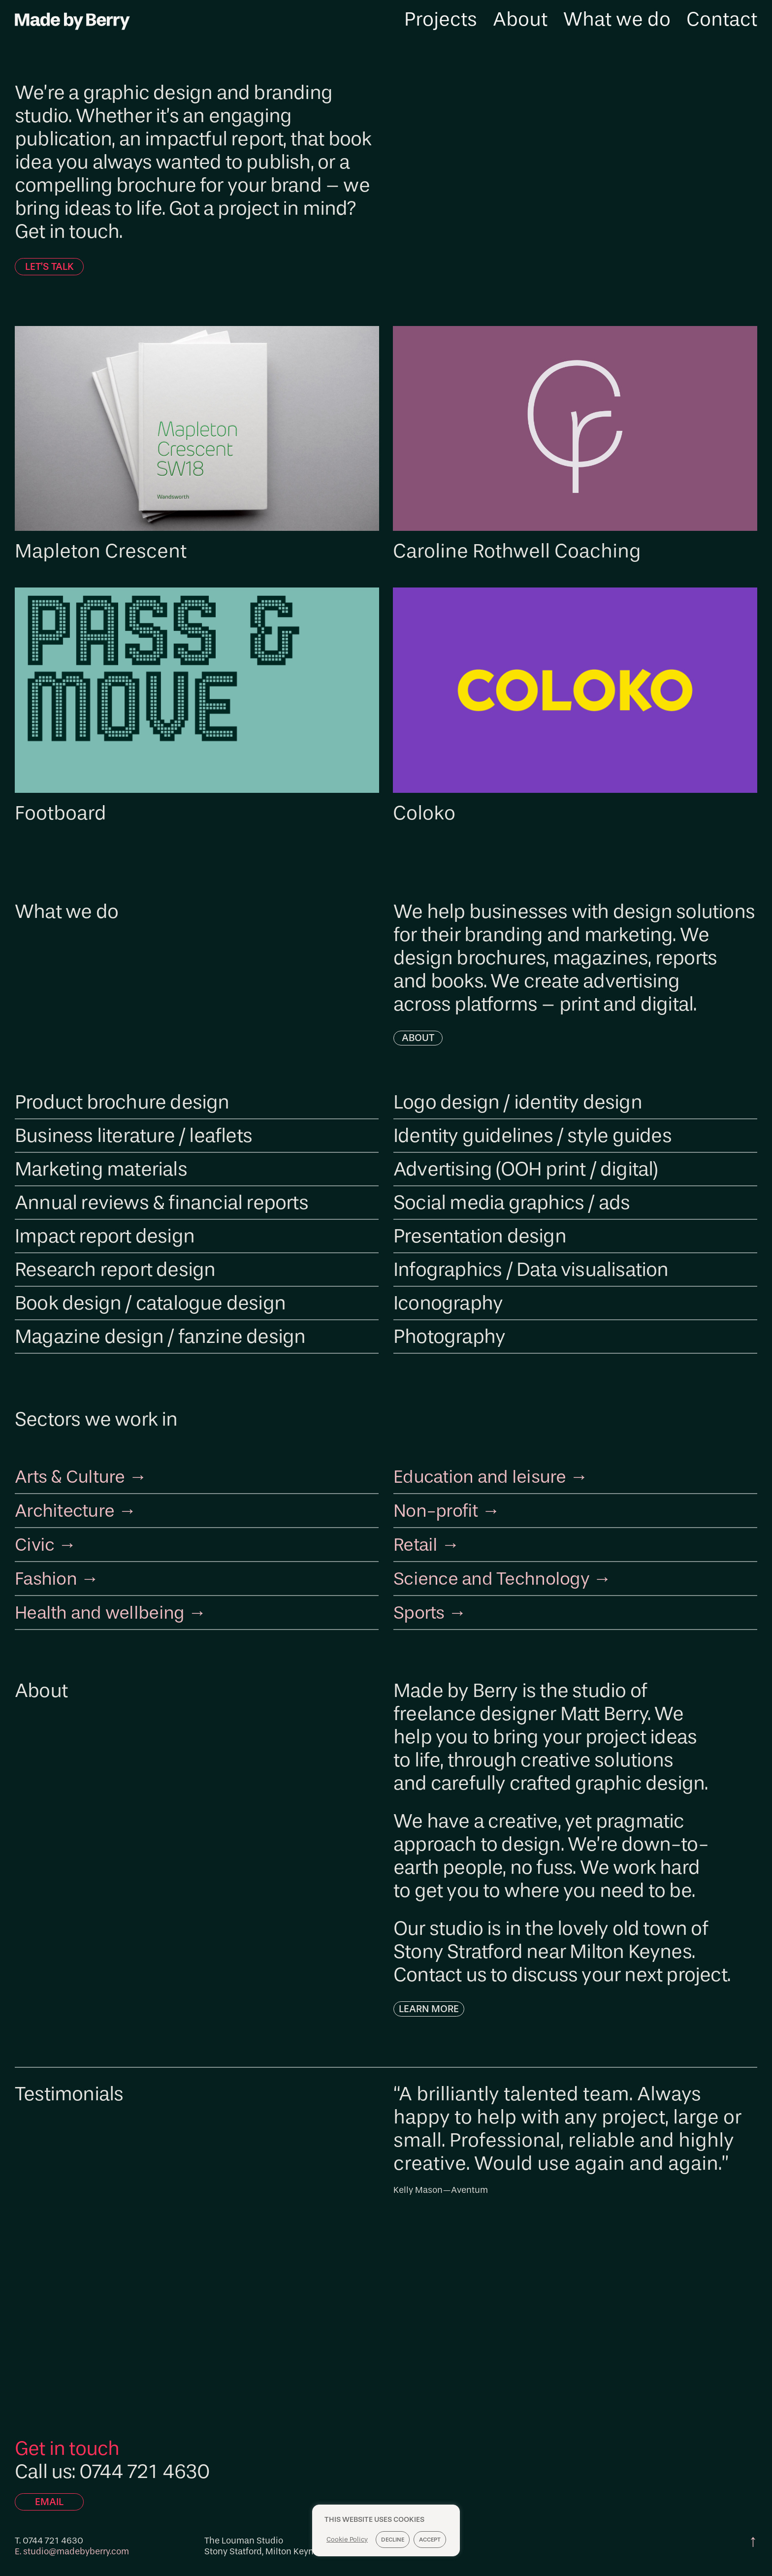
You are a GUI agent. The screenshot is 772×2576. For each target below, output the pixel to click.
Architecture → (80, 1508)
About (520, 21)
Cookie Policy (347, 2539)
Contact (721, 21)
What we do (617, 21)
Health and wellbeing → (118, 1609)
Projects (440, 21)
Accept (431, 2539)
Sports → (433, 1609)
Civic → (47, 1542)
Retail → (428, 1542)
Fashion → (60, 1575)
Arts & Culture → (86, 1475)
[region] (386, 2540)
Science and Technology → (511, 1575)
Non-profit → (450, 1508)
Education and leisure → (498, 1475)
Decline (393, 2539)
